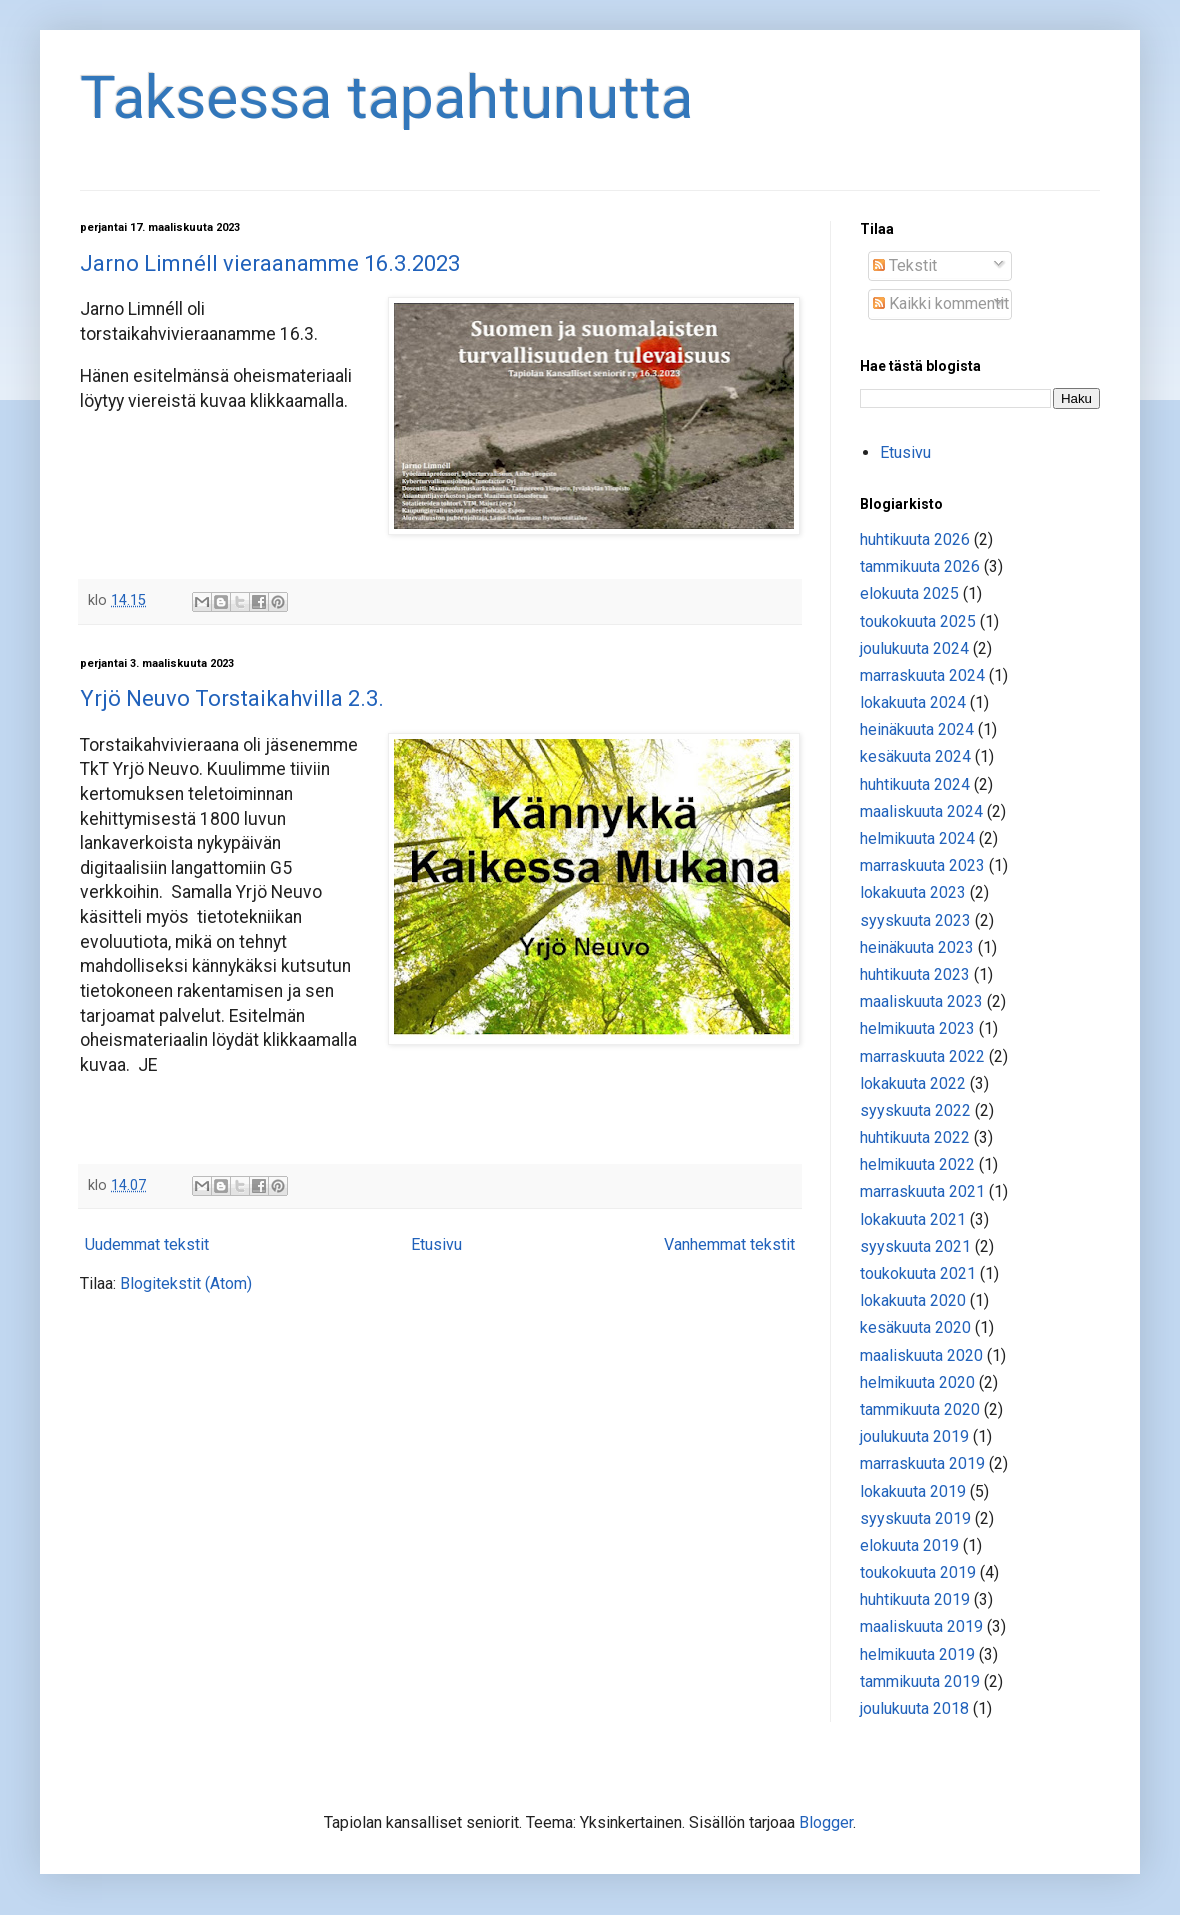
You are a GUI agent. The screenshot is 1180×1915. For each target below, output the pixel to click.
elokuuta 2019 (909, 1545)
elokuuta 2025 (909, 593)
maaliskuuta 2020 (921, 1355)
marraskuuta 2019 (922, 1463)
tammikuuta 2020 (920, 1409)
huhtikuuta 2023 (915, 974)
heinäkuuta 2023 (917, 947)
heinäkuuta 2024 (917, 729)
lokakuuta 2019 (913, 1491)
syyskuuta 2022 (915, 1110)
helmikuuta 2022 (917, 1164)
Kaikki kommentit (941, 303)
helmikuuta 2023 (917, 1028)
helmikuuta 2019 (917, 1654)
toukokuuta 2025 (918, 621)
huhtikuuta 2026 (915, 539)
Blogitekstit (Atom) (186, 1283)
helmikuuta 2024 (917, 838)
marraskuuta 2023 (922, 865)
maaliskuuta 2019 (921, 1626)
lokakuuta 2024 (913, 702)
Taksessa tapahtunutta (386, 97)
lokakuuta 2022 (913, 1083)
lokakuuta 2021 (913, 1219)
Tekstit (905, 265)
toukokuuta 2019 (918, 1572)
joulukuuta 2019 (914, 1436)
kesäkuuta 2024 (915, 756)
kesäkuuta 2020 (915, 1327)
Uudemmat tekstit (147, 1244)
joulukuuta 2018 (914, 1708)
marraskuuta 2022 (922, 1056)
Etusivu (436, 1244)
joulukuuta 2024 (914, 648)
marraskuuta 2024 (922, 675)
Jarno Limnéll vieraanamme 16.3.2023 (270, 263)
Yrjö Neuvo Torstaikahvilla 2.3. (232, 698)
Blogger (826, 1822)
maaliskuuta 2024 (921, 811)
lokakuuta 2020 (913, 1300)
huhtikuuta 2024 (915, 784)
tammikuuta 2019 (920, 1681)
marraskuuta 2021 (922, 1191)
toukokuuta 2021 (918, 1273)
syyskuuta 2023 (915, 920)
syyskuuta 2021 (915, 1246)
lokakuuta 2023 (913, 892)
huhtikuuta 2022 (915, 1137)
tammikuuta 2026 (920, 566)
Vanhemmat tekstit (729, 1244)
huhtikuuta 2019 (915, 1599)
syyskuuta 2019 (915, 1518)
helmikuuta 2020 (917, 1382)
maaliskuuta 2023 (921, 1001)
